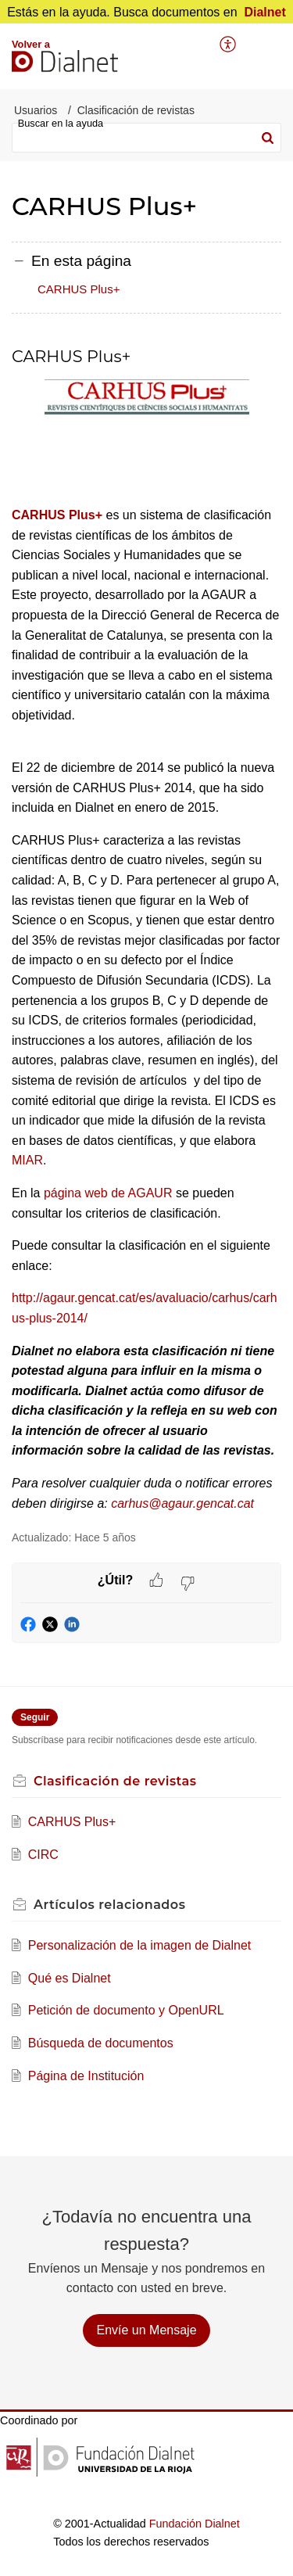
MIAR (27, 1160)
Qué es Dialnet (69, 1978)
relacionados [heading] (109, 1904)
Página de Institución (86, 2076)
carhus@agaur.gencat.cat (182, 1503)
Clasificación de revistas (136, 110)
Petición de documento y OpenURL (126, 2010)
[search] (146, 137)
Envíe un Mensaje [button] (146, 2330)
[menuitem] (228, 45)
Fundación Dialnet (194, 2523)
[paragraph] (146, 930)
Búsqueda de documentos (100, 2043)
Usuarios (35, 110)
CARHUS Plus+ (79, 289)
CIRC (43, 1854)
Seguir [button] (34, 1717)
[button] (228, 45)
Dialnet (264, 12)
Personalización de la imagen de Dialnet (140, 1945)
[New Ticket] (146, 2330)
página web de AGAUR (108, 1193)
